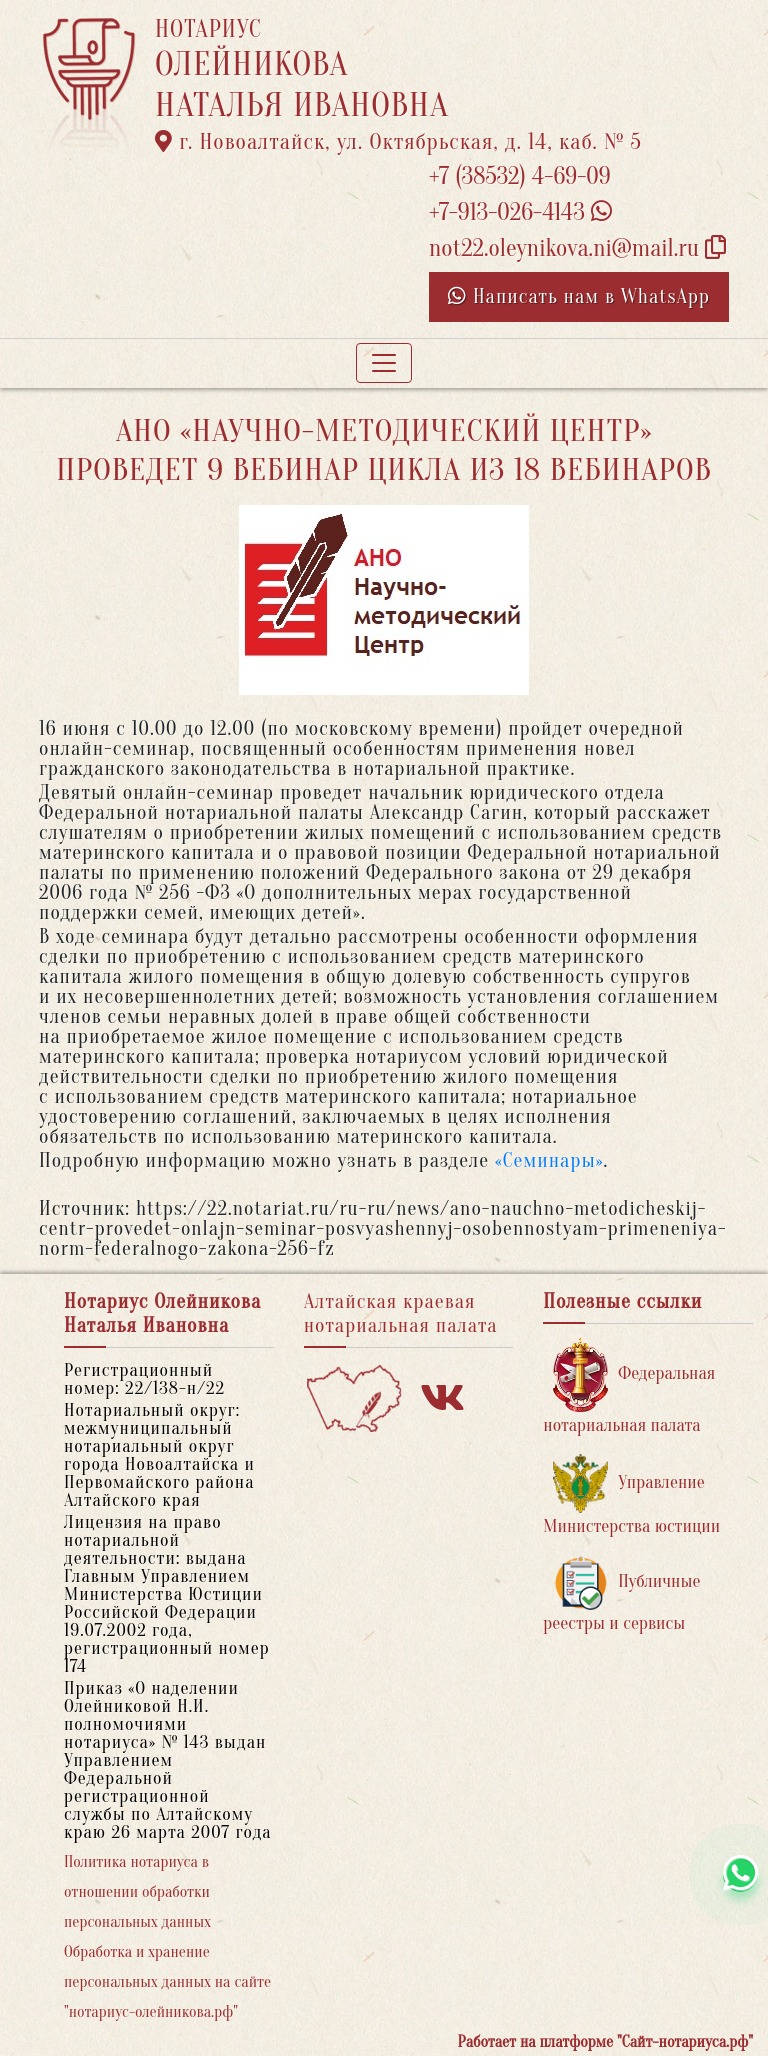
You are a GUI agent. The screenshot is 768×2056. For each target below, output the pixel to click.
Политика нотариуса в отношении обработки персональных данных (137, 1892)
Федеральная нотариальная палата (629, 1386)
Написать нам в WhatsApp (579, 296)
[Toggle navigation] (384, 363)
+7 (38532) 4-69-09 (520, 176)
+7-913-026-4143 (520, 212)
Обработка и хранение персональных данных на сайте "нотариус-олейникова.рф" (167, 1982)
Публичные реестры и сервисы (621, 1594)
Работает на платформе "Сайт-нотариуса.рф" (605, 2042)
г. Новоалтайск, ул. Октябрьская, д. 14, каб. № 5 (398, 142)
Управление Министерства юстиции (631, 1495)
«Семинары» (549, 1160)
